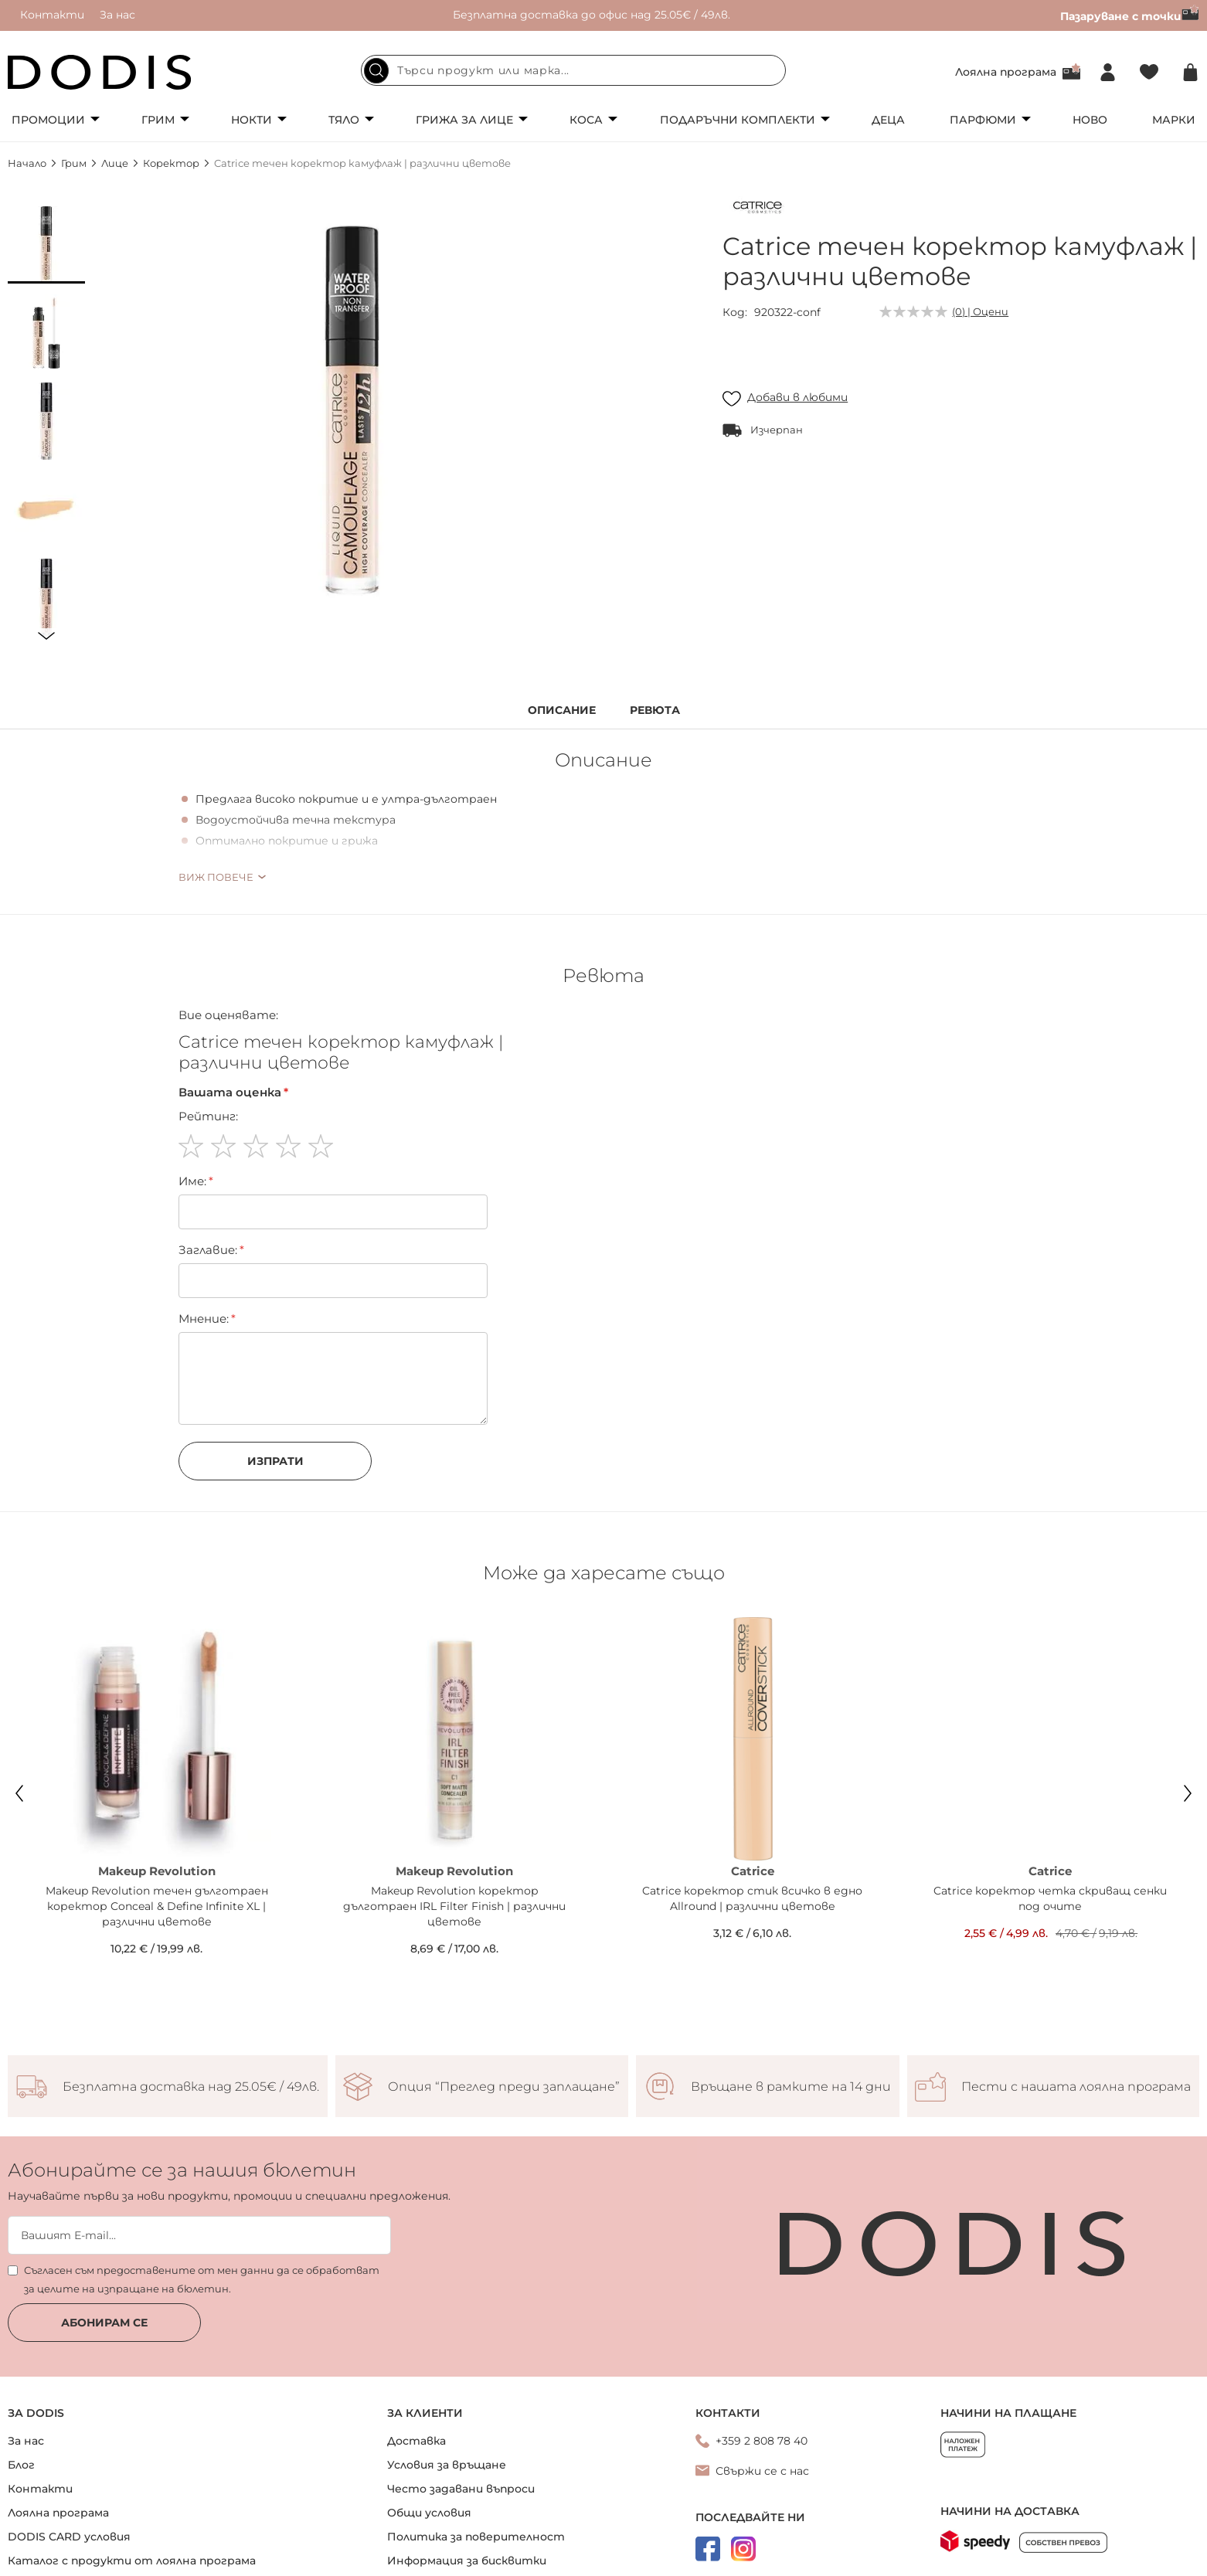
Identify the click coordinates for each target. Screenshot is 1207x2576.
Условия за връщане (446, 2465)
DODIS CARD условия (69, 2537)
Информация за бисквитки (466, 2561)
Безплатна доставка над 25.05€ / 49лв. (191, 2087)
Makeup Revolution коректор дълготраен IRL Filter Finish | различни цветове (454, 1906)
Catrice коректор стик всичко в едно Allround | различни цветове (752, 1898)
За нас (117, 15)
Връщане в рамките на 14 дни (791, 2087)
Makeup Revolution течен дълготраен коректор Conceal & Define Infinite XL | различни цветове (157, 1906)
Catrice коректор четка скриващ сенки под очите (1050, 1898)
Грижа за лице (464, 120)
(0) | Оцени (980, 311)
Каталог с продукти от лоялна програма (132, 2561)
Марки (1173, 120)
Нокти (251, 120)
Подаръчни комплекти (737, 120)
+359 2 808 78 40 (762, 2441)
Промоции (48, 120)
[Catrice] (757, 210)
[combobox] (573, 70)
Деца (888, 120)
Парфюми (983, 120)
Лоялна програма (1005, 72)
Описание (562, 710)
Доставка (416, 2441)
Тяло (343, 120)
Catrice (752, 1871)
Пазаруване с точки (1129, 16)
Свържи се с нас (762, 2471)
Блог (21, 2465)
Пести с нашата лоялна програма (1076, 2087)
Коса (586, 120)
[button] (46, 245)
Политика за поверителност (476, 2537)
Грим (158, 120)
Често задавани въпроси (461, 2489)
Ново (1090, 120)
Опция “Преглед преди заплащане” (504, 2087)
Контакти (52, 15)
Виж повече (215, 877)
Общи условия (429, 2513)
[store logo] (100, 72)
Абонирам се (104, 2323)
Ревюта (655, 710)
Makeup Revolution (157, 1871)
